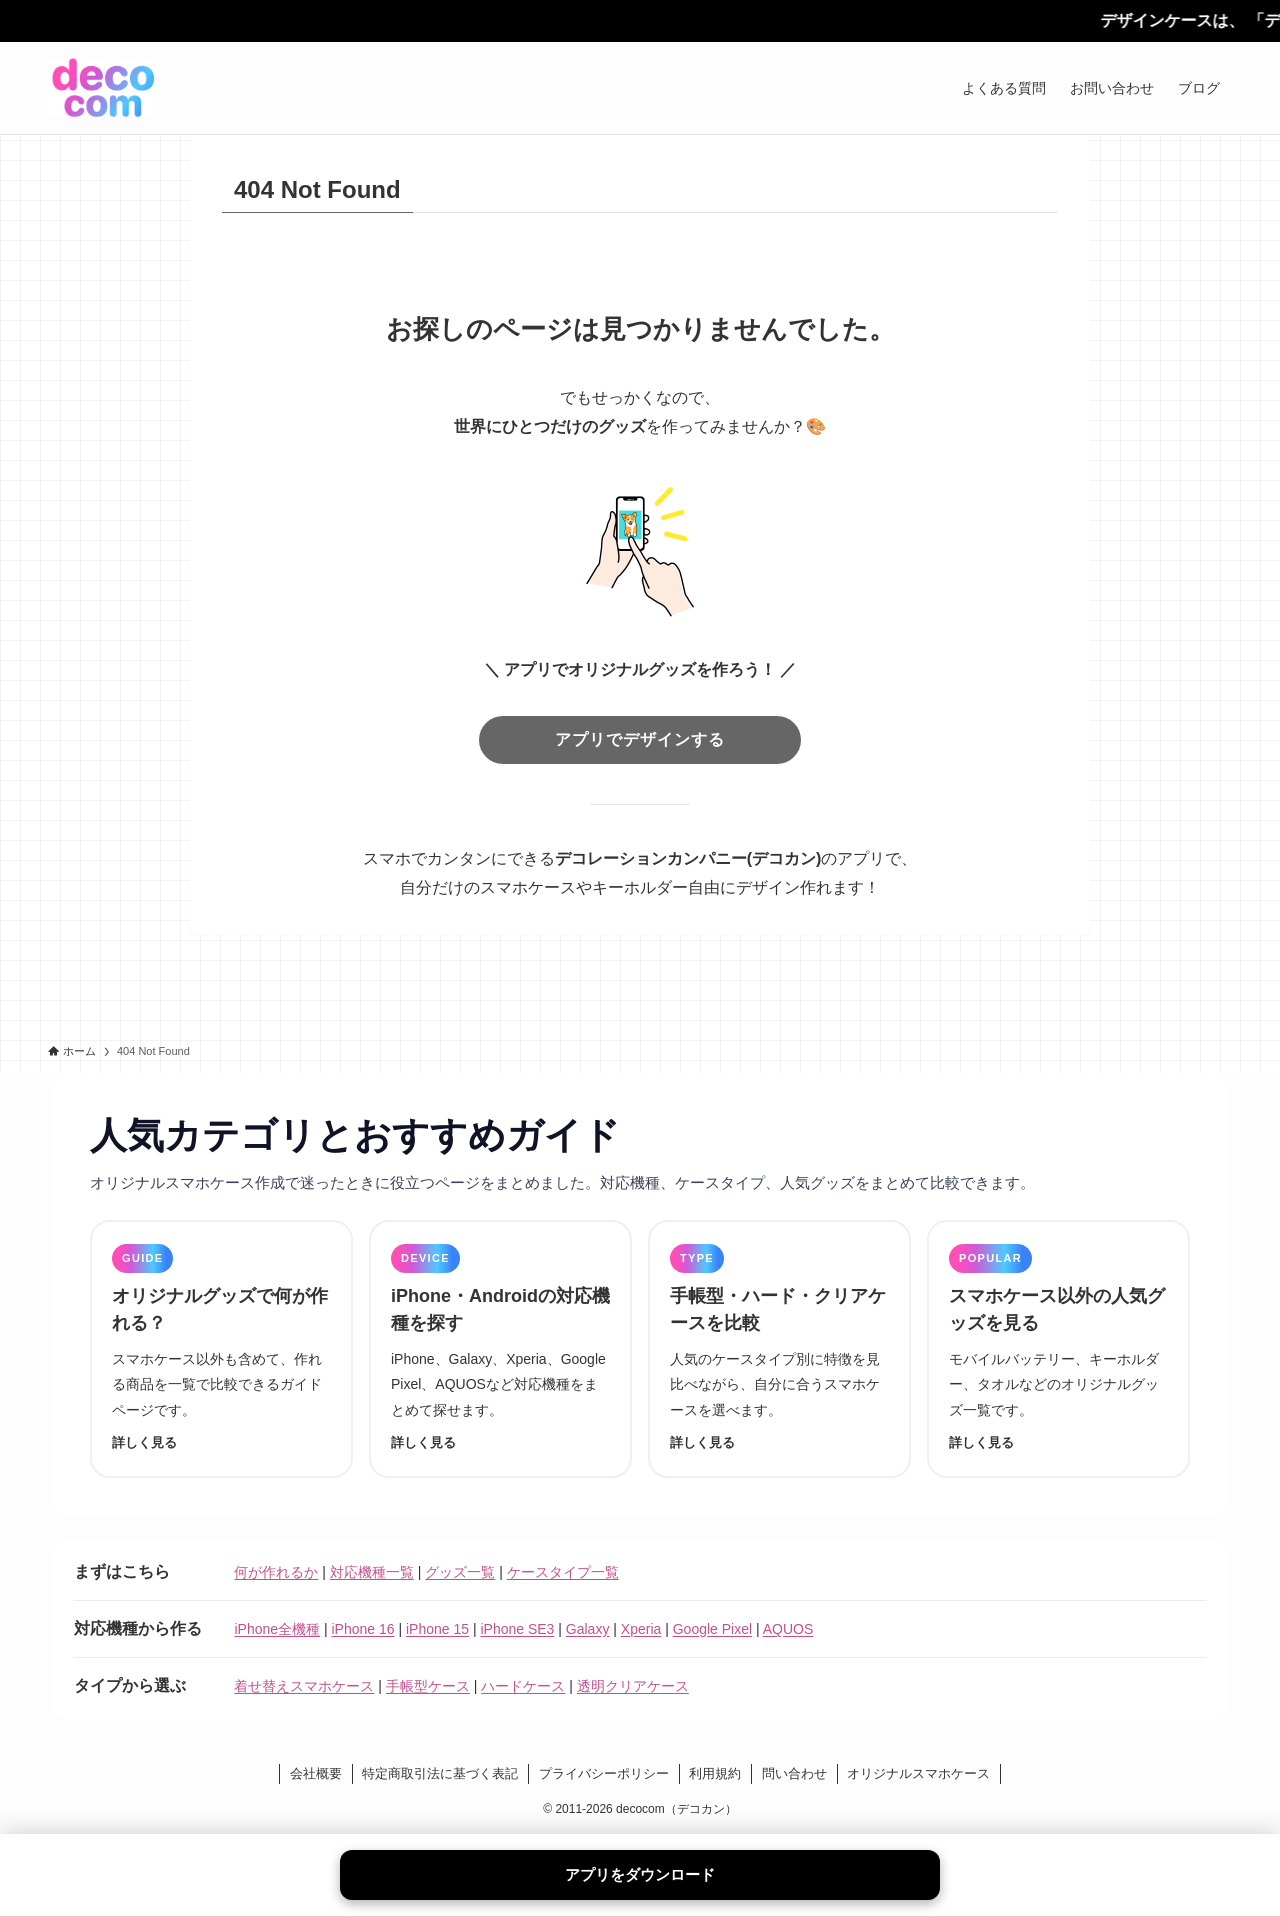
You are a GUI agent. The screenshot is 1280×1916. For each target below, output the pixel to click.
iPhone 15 (437, 1629)
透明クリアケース (633, 1686)
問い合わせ (794, 1773)
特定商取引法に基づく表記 (440, 1773)
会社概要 (316, 1773)
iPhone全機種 (277, 1629)
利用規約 (715, 1773)
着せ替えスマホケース (304, 1686)
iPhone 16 (362, 1629)
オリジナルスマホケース (918, 1773)
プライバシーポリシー (604, 1773)
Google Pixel (712, 1629)
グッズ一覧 (460, 1572)
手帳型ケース (428, 1686)
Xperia (641, 1629)
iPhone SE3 (517, 1629)
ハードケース (523, 1686)
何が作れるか (276, 1572)
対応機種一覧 (372, 1572)
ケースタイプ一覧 (563, 1572)
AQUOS (788, 1629)
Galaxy (588, 1629)
